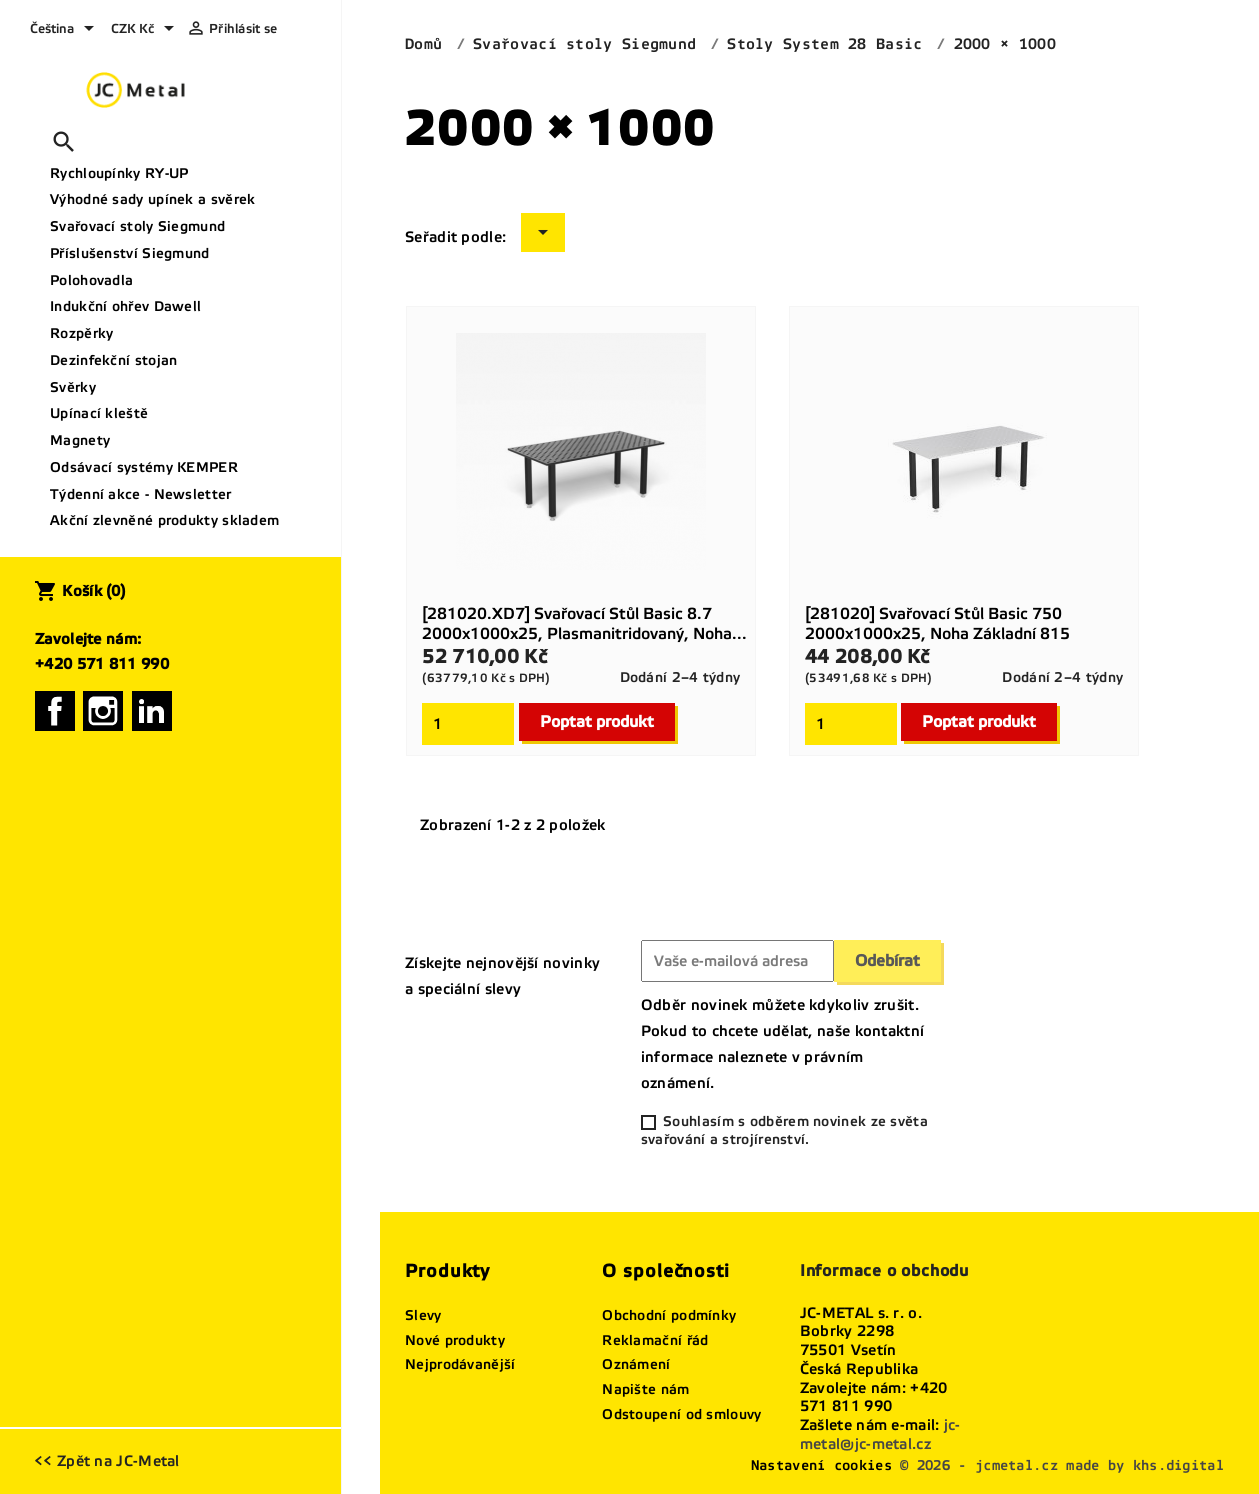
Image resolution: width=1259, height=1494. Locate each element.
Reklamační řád (655, 1340)
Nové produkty (455, 1340)
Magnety (80, 440)
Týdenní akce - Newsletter (141, 494)
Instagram (103, 711)
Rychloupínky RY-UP (119, 173)
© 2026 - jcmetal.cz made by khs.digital (1062, 1465)
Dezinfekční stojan (113, 360)
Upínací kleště (99, 413)
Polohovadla (91, 280)
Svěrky (73, 387)
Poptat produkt (597, 721)
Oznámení (636, 1364)
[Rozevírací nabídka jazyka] (65, 30)
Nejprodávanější (460, 1364)
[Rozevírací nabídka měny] (146, 30)
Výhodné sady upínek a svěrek (152, 199)
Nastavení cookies (821, 1465)
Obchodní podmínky (669, 1315)
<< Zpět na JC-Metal (107, 1461)
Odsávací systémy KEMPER (144, 467)
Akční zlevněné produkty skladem (164, 520)
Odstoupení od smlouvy (681, 1414)
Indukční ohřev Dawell (125, 306)
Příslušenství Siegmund (130, 253)
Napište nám (645, 1389)
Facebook (55, 711)
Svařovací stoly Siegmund (137, 226)
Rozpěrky (81, 333)
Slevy (423, 1315)
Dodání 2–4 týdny (680, 677)
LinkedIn (152, 711)
